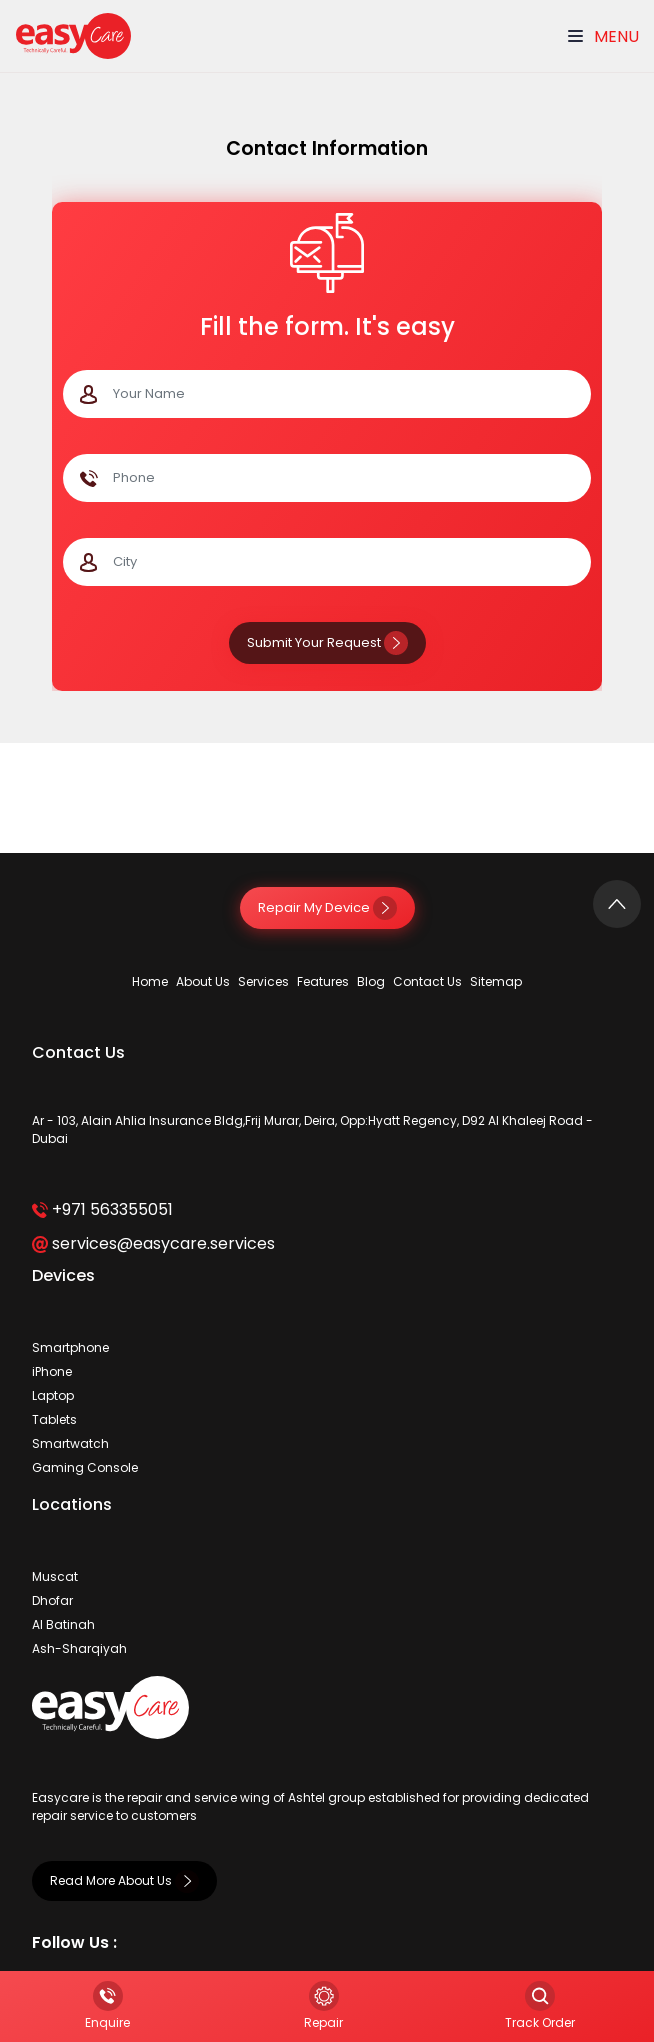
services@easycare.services (153, 1243)
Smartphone (70, 1347)
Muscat (55, 1576)
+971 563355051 (102, 1209)
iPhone (52, 1371)
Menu (603, 36)
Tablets (54, 1419)
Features (323, 981)
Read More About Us (124, 1880)
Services (263, 981)
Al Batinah (63, 1624)
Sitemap (496, 981)
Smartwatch (70, 1443)
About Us (203, 981)
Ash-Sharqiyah (79, 1648)
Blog (371, 981)
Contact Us (427, 981)
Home (150, 981)
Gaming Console (85, 1467)
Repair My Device (327, 907)
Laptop (53, 1395)
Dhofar (52, 1600)
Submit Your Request (327, 642)
